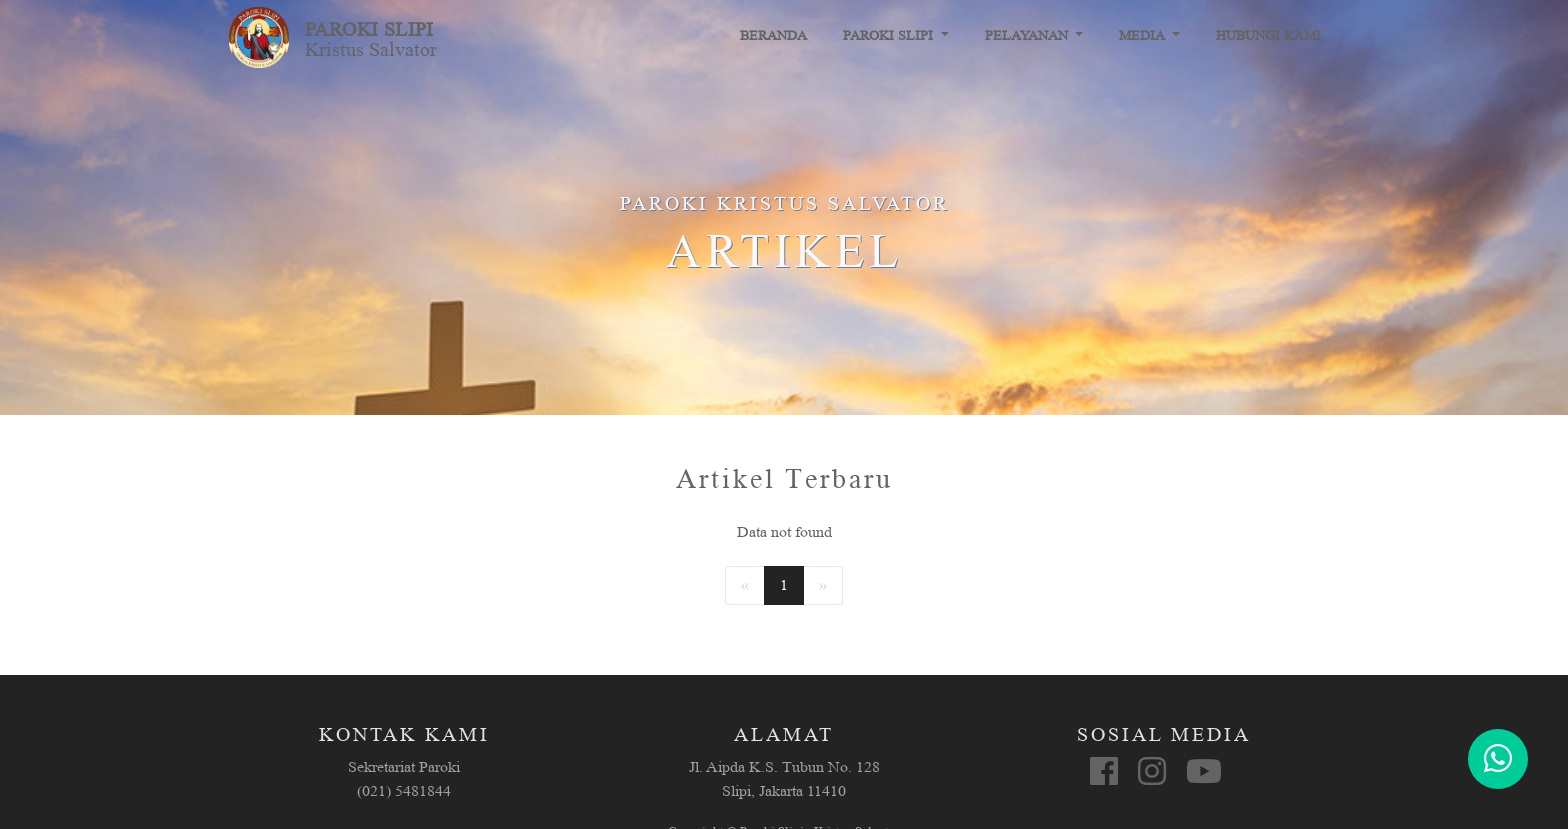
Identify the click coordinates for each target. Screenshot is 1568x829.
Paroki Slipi (890, 35)
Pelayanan (1028, 35)
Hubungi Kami (1268, 35)
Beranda (773, 35)
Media (1143, 35)
